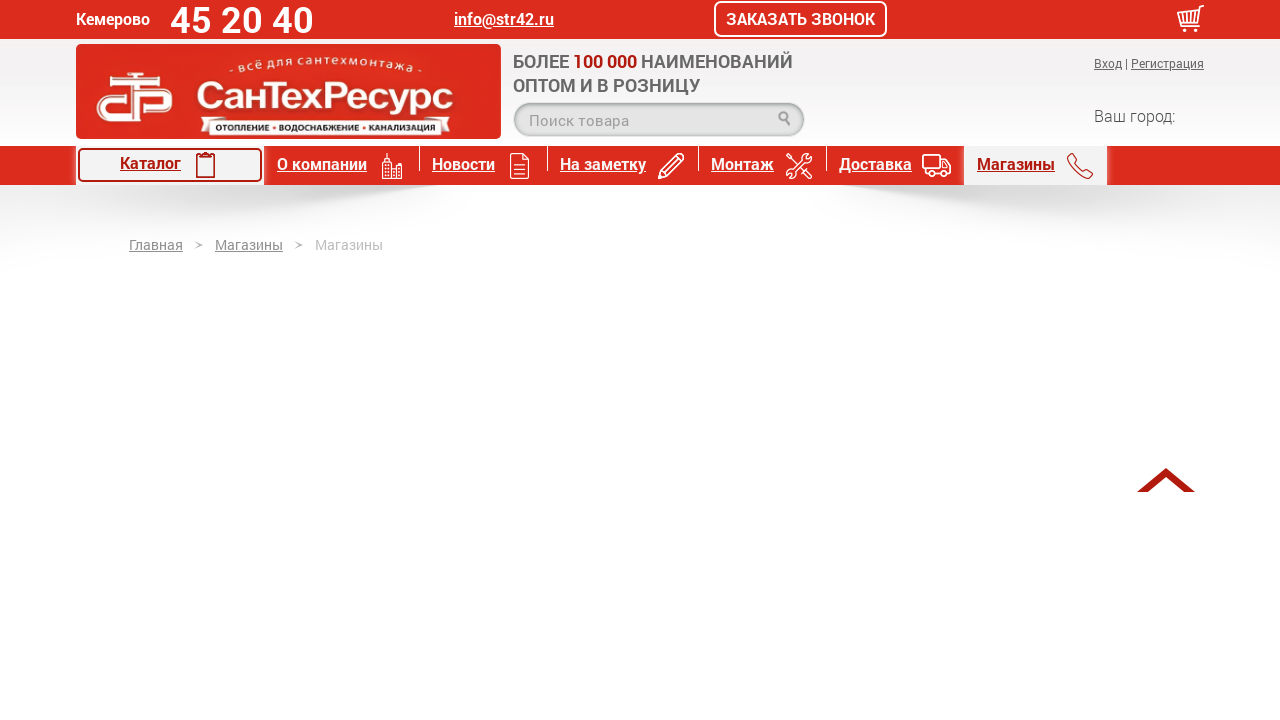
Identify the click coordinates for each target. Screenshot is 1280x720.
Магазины (1035, 165)
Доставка (895, 165)
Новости (483, 165)
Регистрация (1167, 63)
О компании (341, 165)
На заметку (622, 165)
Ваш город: (1134, 116)
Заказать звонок (800, 19)
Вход (1108, 63)
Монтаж (762, 165)
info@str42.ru (504, 19)
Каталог (170, 164)
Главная (156, 244)
